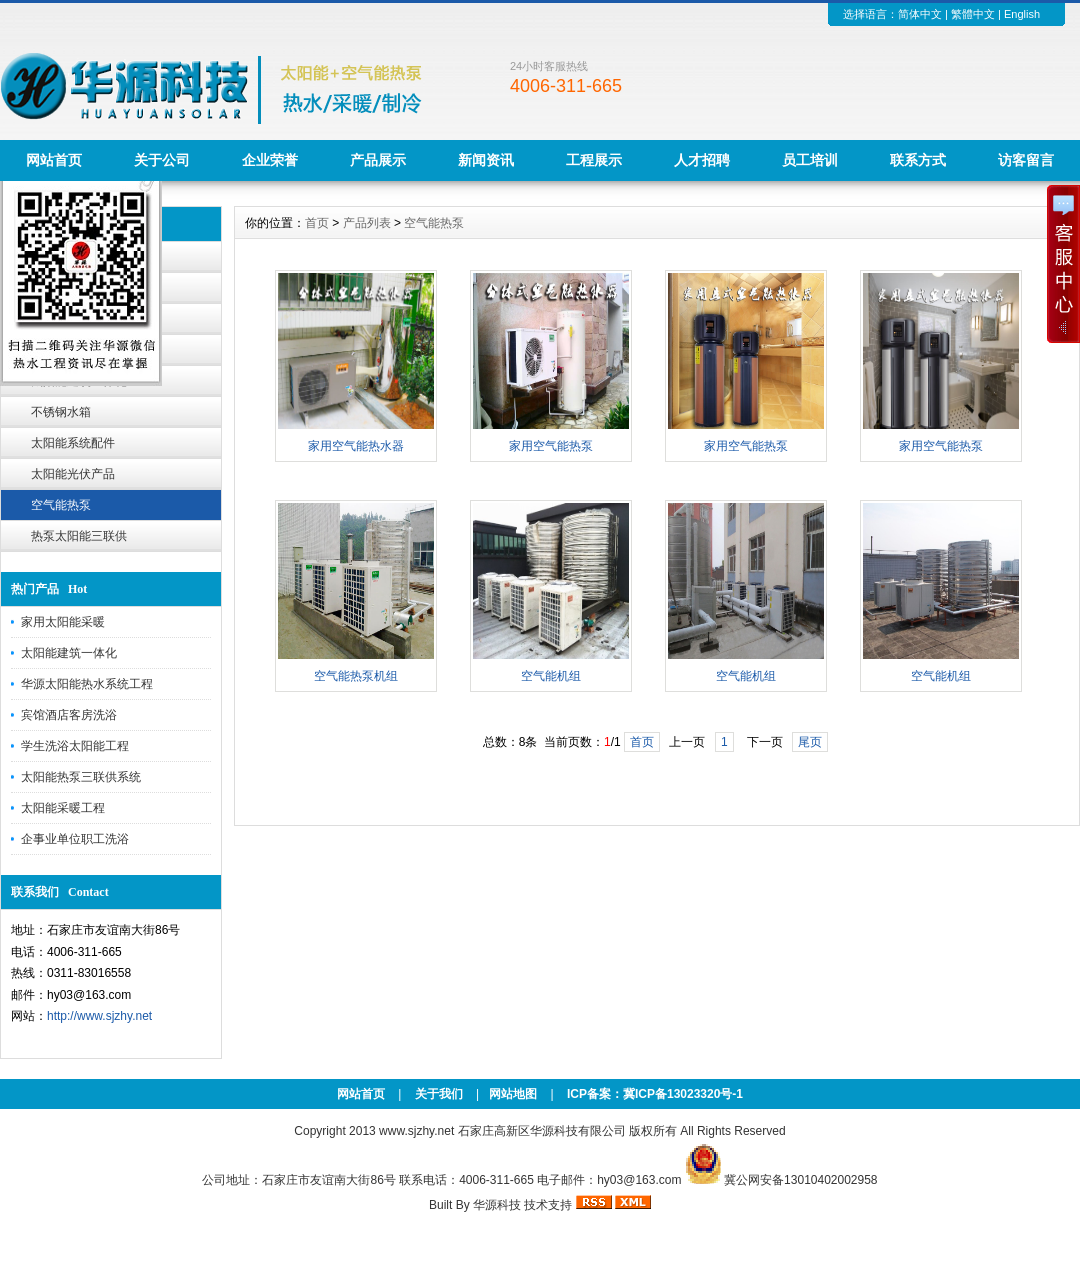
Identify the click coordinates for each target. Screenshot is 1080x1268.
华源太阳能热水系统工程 (87, 684)
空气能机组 (551, 676)
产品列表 (367, 223)
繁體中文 (973, 14)
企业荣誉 (270, 160)
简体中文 (920, 14)
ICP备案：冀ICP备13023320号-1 (653, 1094)
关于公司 (162, 160)
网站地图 (513, 1094)
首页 (317, 223)
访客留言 (1026, 160)
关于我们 (439, 1094)
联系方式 (918, 160)
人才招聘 (702, 160)
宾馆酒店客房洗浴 (69, 715)
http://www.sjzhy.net (99, 1016)
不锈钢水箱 (61, 412)
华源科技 (497, 1205)
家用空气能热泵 (551, 446)
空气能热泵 (61, 505)
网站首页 (54, 160)
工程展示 (594, 160)
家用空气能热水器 (356, 446)
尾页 (810, 742)
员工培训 (810, 160)
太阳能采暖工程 (63, 808)
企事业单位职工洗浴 (75, 839)
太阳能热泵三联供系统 (81, 777)
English (1022, 14)
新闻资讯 (486, 160)
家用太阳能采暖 (63, 622)
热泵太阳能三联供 (79, 536)
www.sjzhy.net (416, 1131)
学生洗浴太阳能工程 (75, 746)
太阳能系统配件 (73, 443)
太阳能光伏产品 (73, 474)
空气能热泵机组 (356, 676)
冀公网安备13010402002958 (800, 1180)
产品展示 (378, 160)
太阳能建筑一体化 (69, 653)
